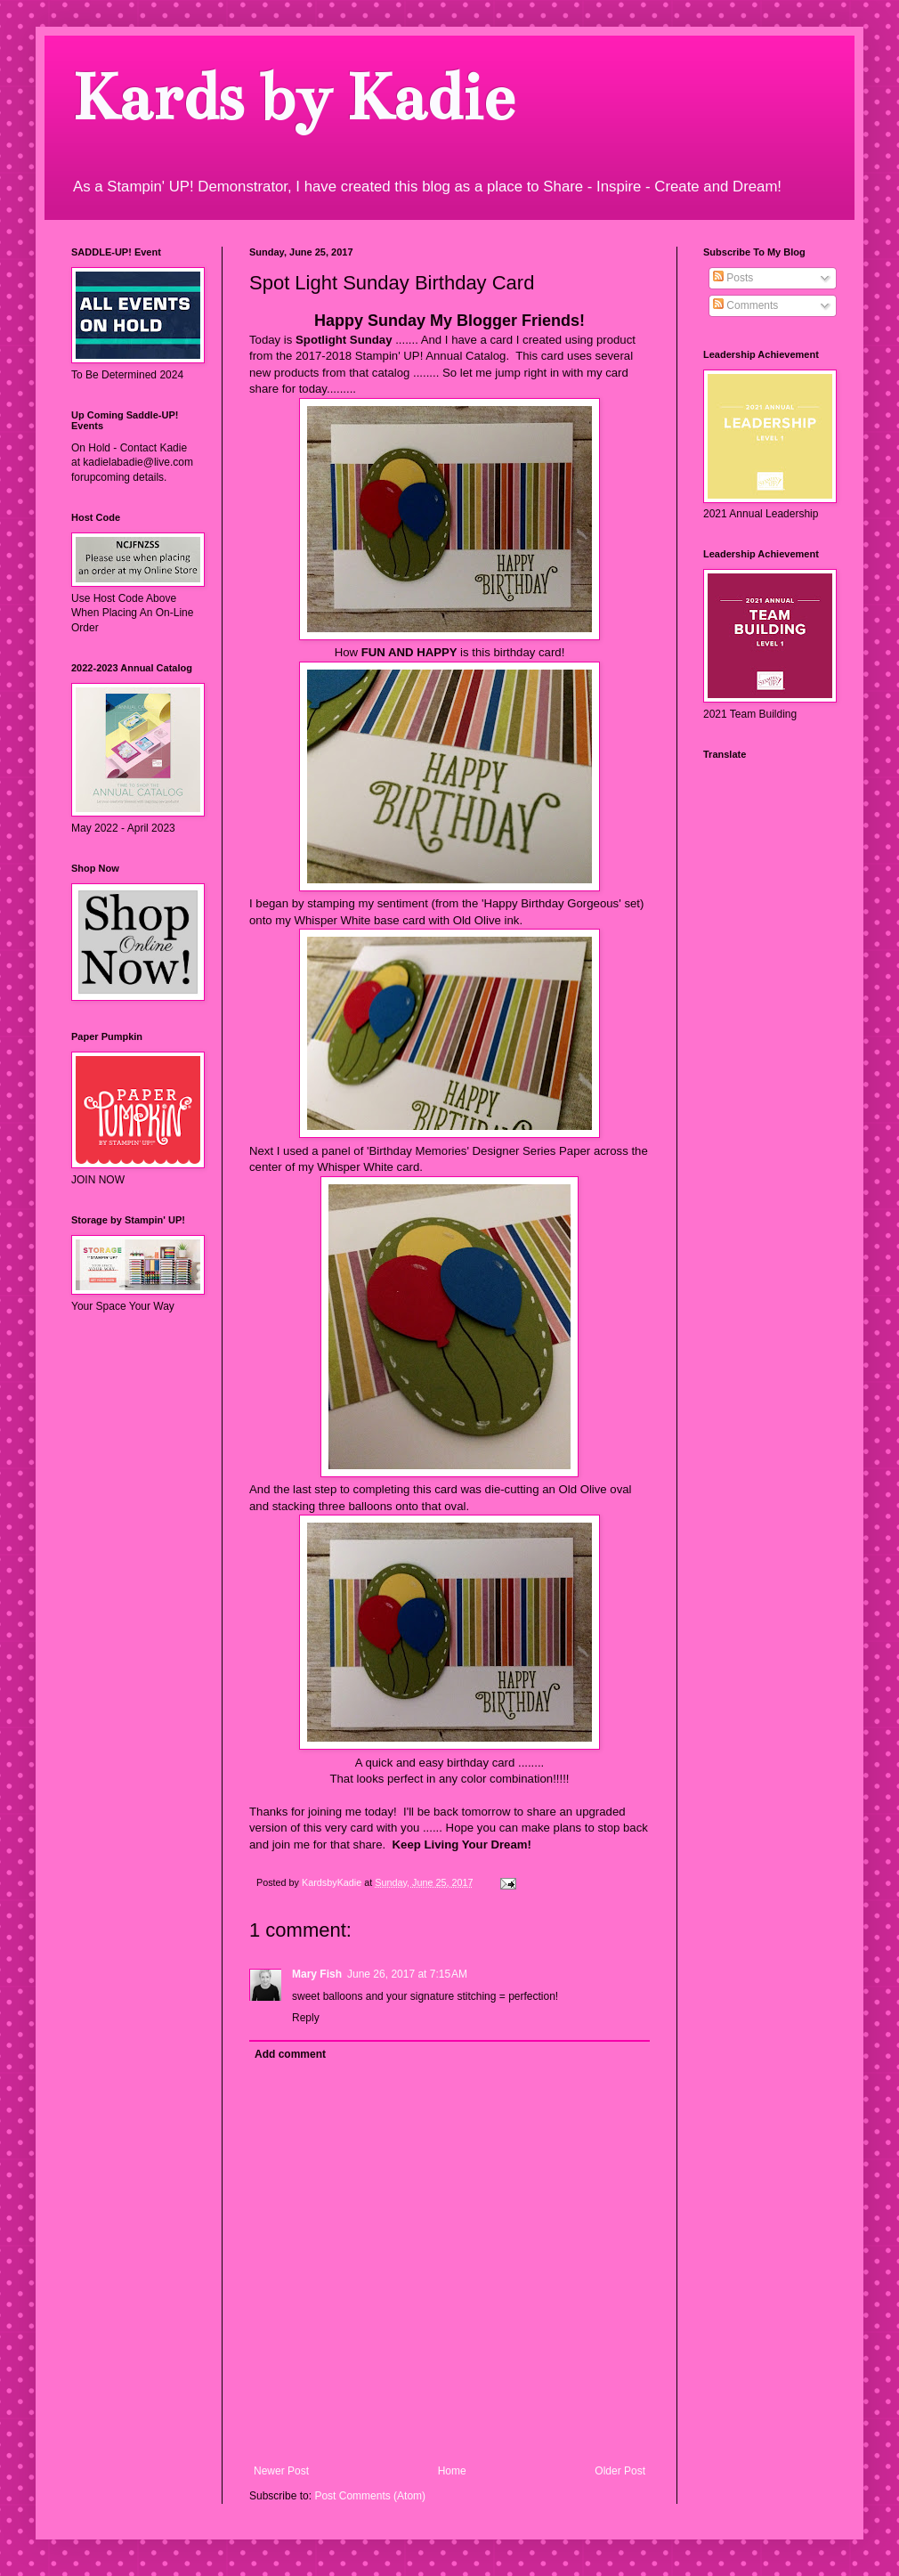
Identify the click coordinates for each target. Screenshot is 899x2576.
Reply (306, 2017)
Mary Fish (317, 1974)
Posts (733, 278)
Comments (745, 305)
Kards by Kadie (292, 97)
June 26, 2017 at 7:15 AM (407, 1974)
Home (452, 2471)
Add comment (290, 2054)
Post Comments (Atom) (369, 2496)
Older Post (620, 2471)
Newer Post (281, 2471)
